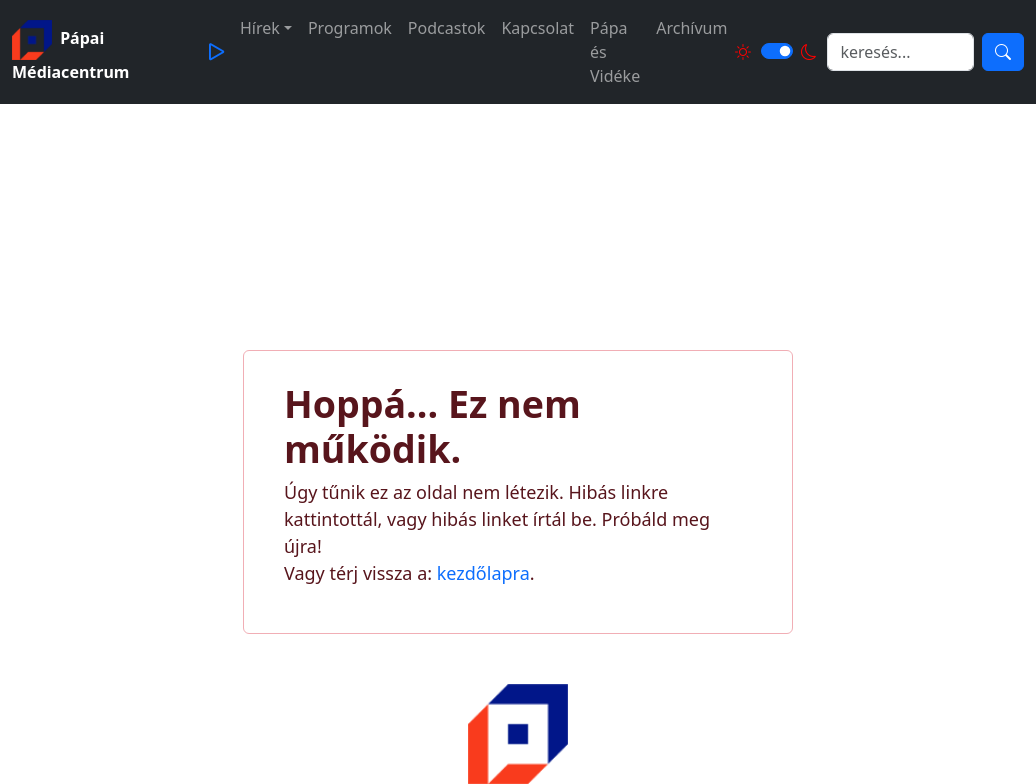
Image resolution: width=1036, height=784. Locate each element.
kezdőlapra (483, 573)
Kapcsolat (537, 28)
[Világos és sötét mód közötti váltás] (777, 51)
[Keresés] (1003, 52)
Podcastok (447, 28)
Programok (350, 28)
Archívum (691, 28)
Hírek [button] (260, 28)
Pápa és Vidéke (615, 52)
